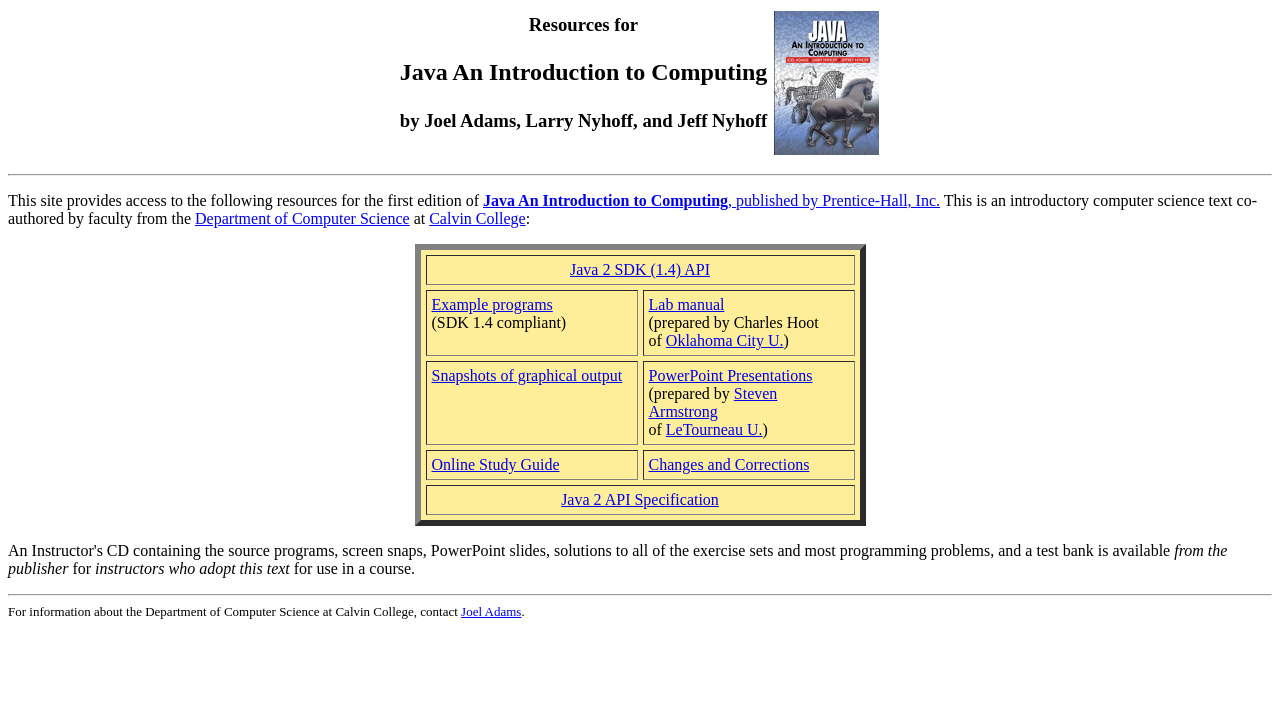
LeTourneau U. (714, 429)
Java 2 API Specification (640, 499)
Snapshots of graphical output (527, 375)
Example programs (492, 304)
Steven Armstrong (713, 402)
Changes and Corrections (729, 464)
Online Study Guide (496, 464)
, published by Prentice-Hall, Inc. (711, 200)
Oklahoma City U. (725, 340)
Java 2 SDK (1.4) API (640, 269)
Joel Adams (491, 611)
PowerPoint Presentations (731, 375)
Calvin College (477, 218)
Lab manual (687, 304)
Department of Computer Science (302, 218)
